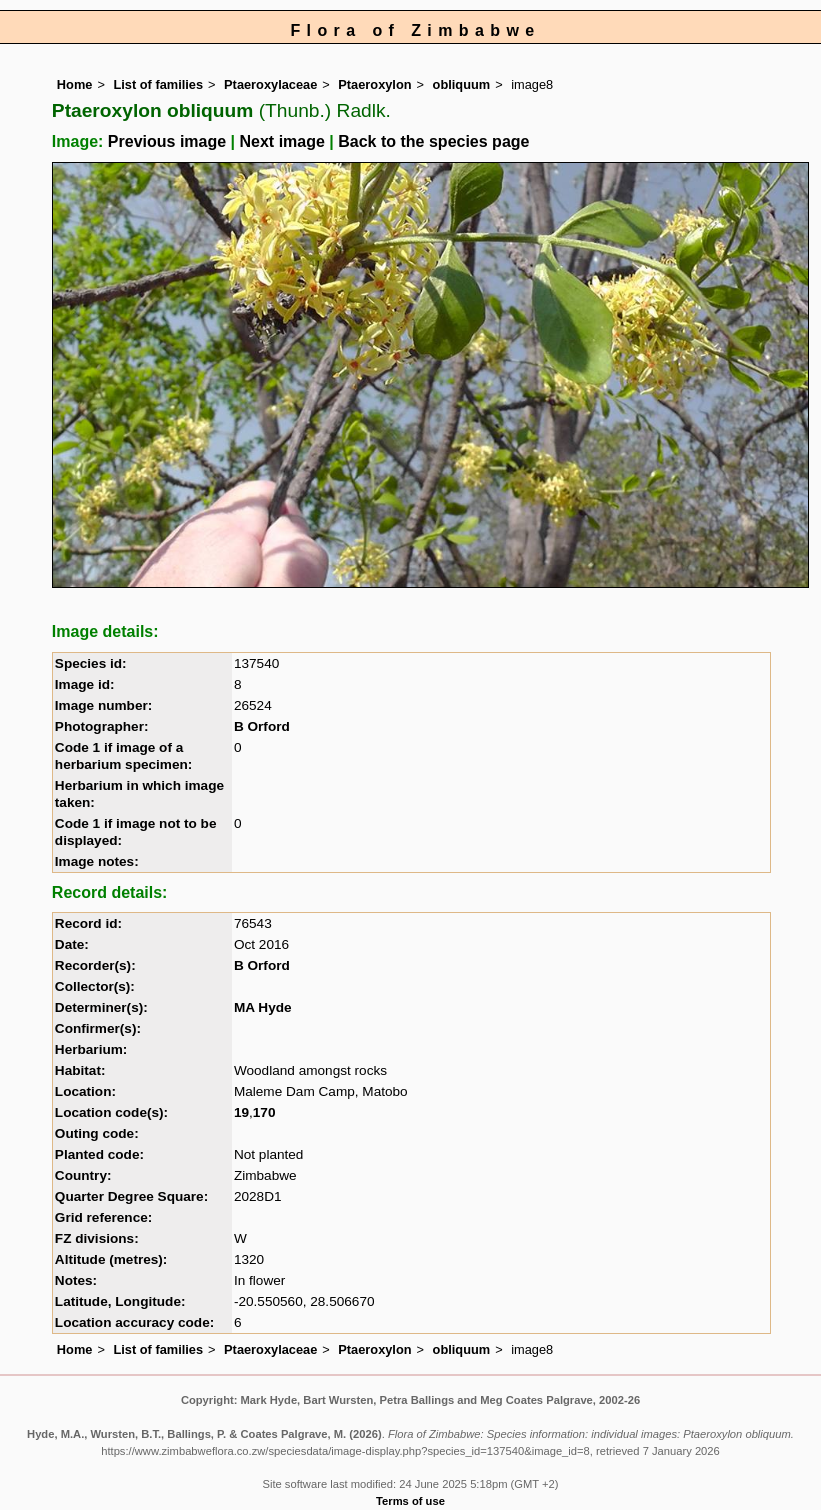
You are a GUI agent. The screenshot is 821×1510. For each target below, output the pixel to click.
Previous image (167, 141)
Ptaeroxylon (374, 84)
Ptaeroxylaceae (270, 84)
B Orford (262, 726)
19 (241, 1112)
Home (75, 84)
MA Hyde (263, 1007)
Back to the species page (433, 141)
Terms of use (410, 1501)
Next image (282, 141)
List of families (158, 84)
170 (264, 1112)
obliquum (462, 84)
